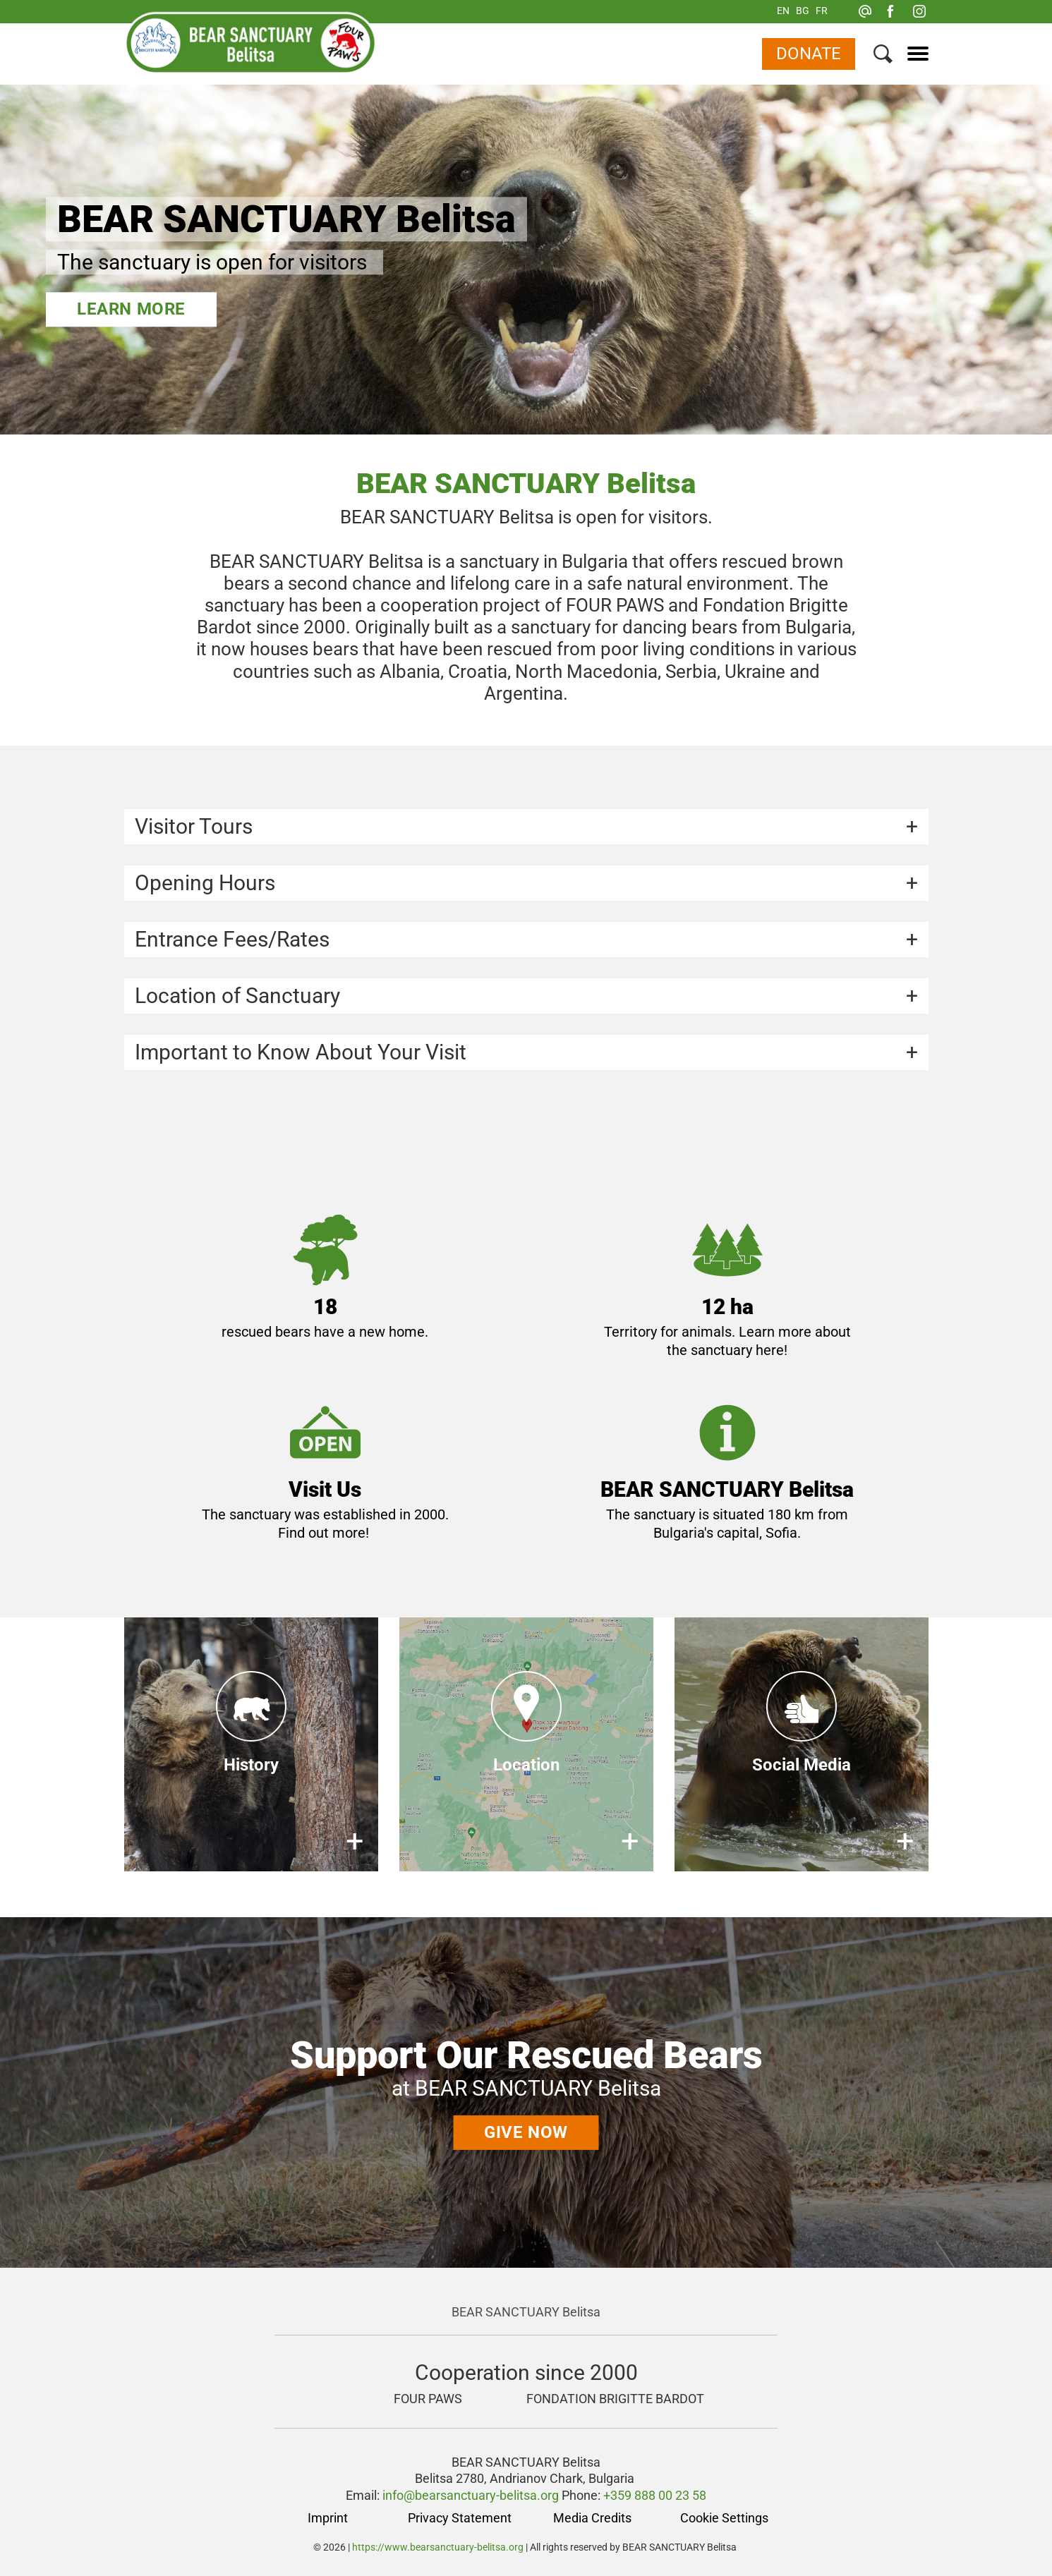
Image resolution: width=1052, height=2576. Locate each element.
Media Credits (592, 2517)
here (770, 1350)
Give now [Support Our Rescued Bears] (526, 2132)
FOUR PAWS (428, 2398)
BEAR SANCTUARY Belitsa (526, 2311)
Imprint (328, 2517)
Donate (808, 53)
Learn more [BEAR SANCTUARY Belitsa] (131, 309)
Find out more (321, 1532)
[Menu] (913, 53)
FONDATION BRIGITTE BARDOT (615, 2398)
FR (822, 10)
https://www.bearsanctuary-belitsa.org (438, 2547)
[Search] (883, 57)
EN (783, 10)
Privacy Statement (460, 2517)
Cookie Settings (724, 2517)
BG (802, 10)
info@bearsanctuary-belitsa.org (470, 2495)
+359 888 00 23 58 (654, 2495)
